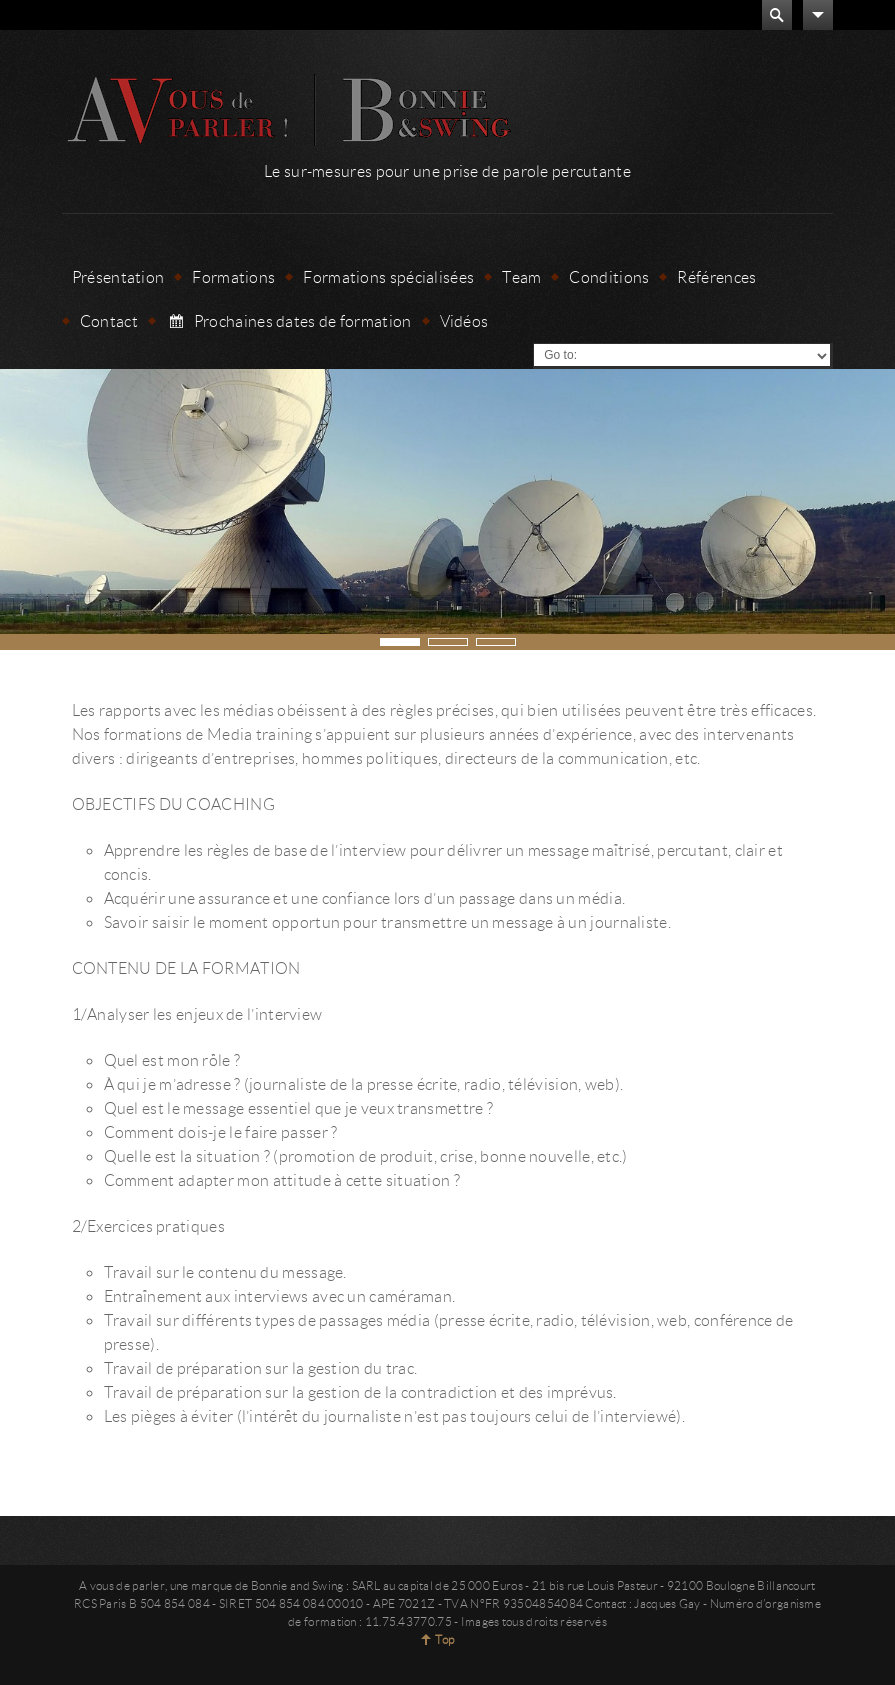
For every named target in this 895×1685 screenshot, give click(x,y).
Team (521, 276)
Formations (233, 276)
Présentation (118, 276)
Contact (109, 320)
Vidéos (464, 320)
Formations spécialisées (388, 276)
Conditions (609, 276)
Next (11, 641)
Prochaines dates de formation (289, 322)
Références (716, 276)
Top (445, 1639)
